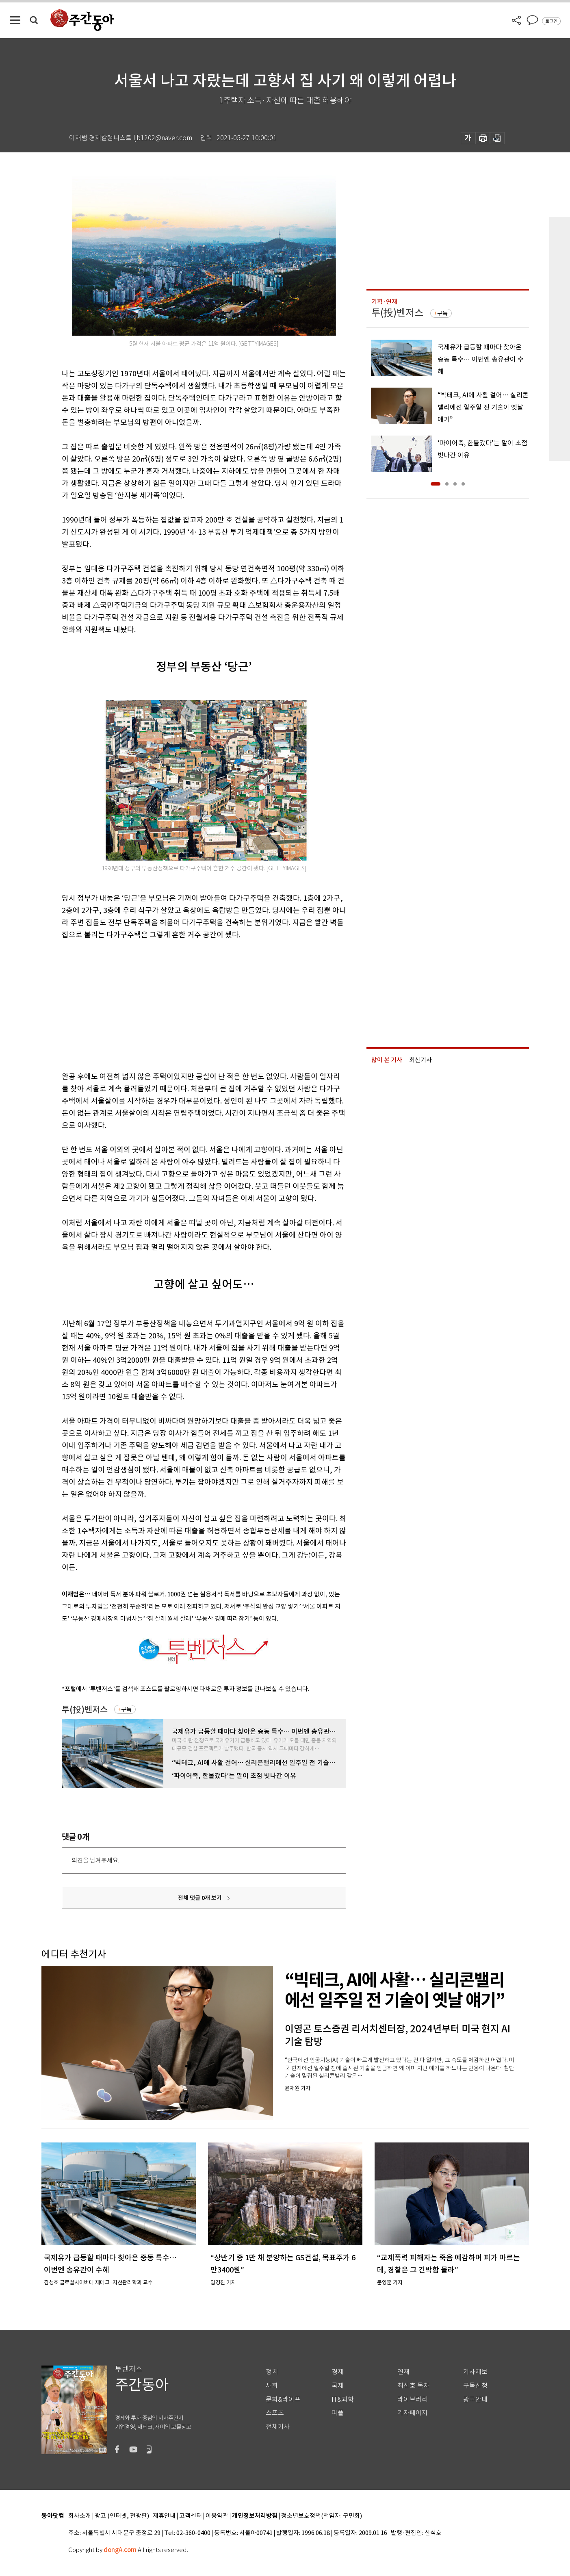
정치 (272, 2372)
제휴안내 (164, 2516)
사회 (272, 2386)
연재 (403, 2372)
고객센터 (190, 2516)
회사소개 (79, 2516)
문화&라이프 (283, 2399)
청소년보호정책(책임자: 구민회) (321, 2516)
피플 (338, 2413)
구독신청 (475, 2386)
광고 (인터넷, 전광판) (122, 2516)
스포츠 (275, 2413)
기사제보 (475, 2372)
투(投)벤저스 (85, 1709)
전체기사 (278, 2427)
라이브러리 (412, 2399)
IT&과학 (343, 2399)
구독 (126, 1709)
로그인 (551, 21)
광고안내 (475, 2399)
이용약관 (217, 2516)
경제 (338, 2372)
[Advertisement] (184, 1004)
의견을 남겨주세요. (95, 1860)
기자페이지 (412, 2413)
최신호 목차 (413, 2386)
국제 (338, 2386)
